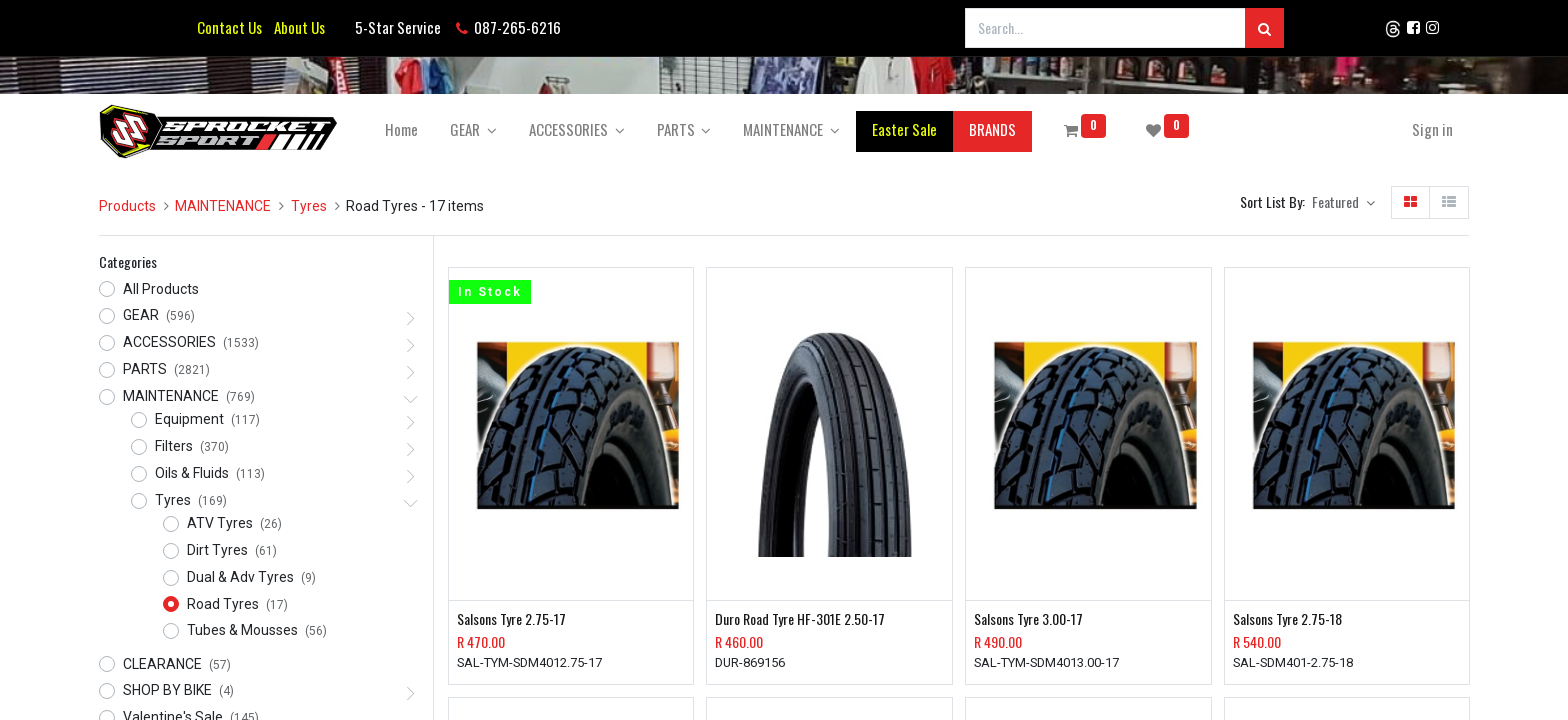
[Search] (1264, 28)
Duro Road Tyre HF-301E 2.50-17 (800, 619)
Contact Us (229, 27)
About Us (296, 27)
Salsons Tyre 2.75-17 (511, 619)
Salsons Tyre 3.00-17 (1028, 619)
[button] (1343, 203)
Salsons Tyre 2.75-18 (1287, 619)
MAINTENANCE (223, 206)
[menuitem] (401, 129)
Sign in (1432, 129)
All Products (161, 289)
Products (127, 206)
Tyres (309, 206)
